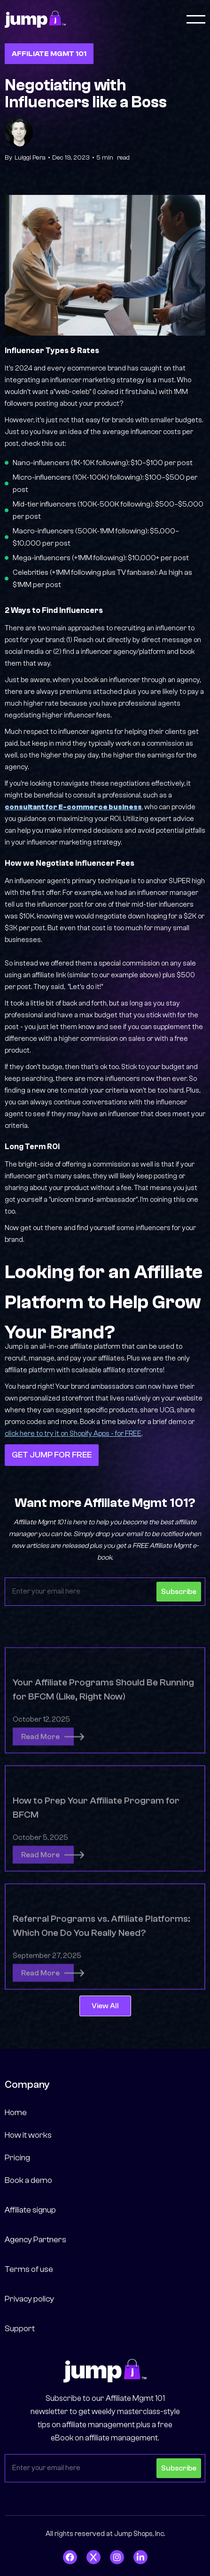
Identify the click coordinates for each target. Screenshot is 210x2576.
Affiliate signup (30, 2210)
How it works (28, 2135)
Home (16, 2112)
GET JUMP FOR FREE (52, 1455)
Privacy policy (29, 2299)
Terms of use (29, 2269)
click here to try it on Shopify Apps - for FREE (73, 1434)
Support (20, 2329)
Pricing (17, 2158)
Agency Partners (35, 2240)
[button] (196, 19)
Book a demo (28, 2180)
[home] (35, 19)
